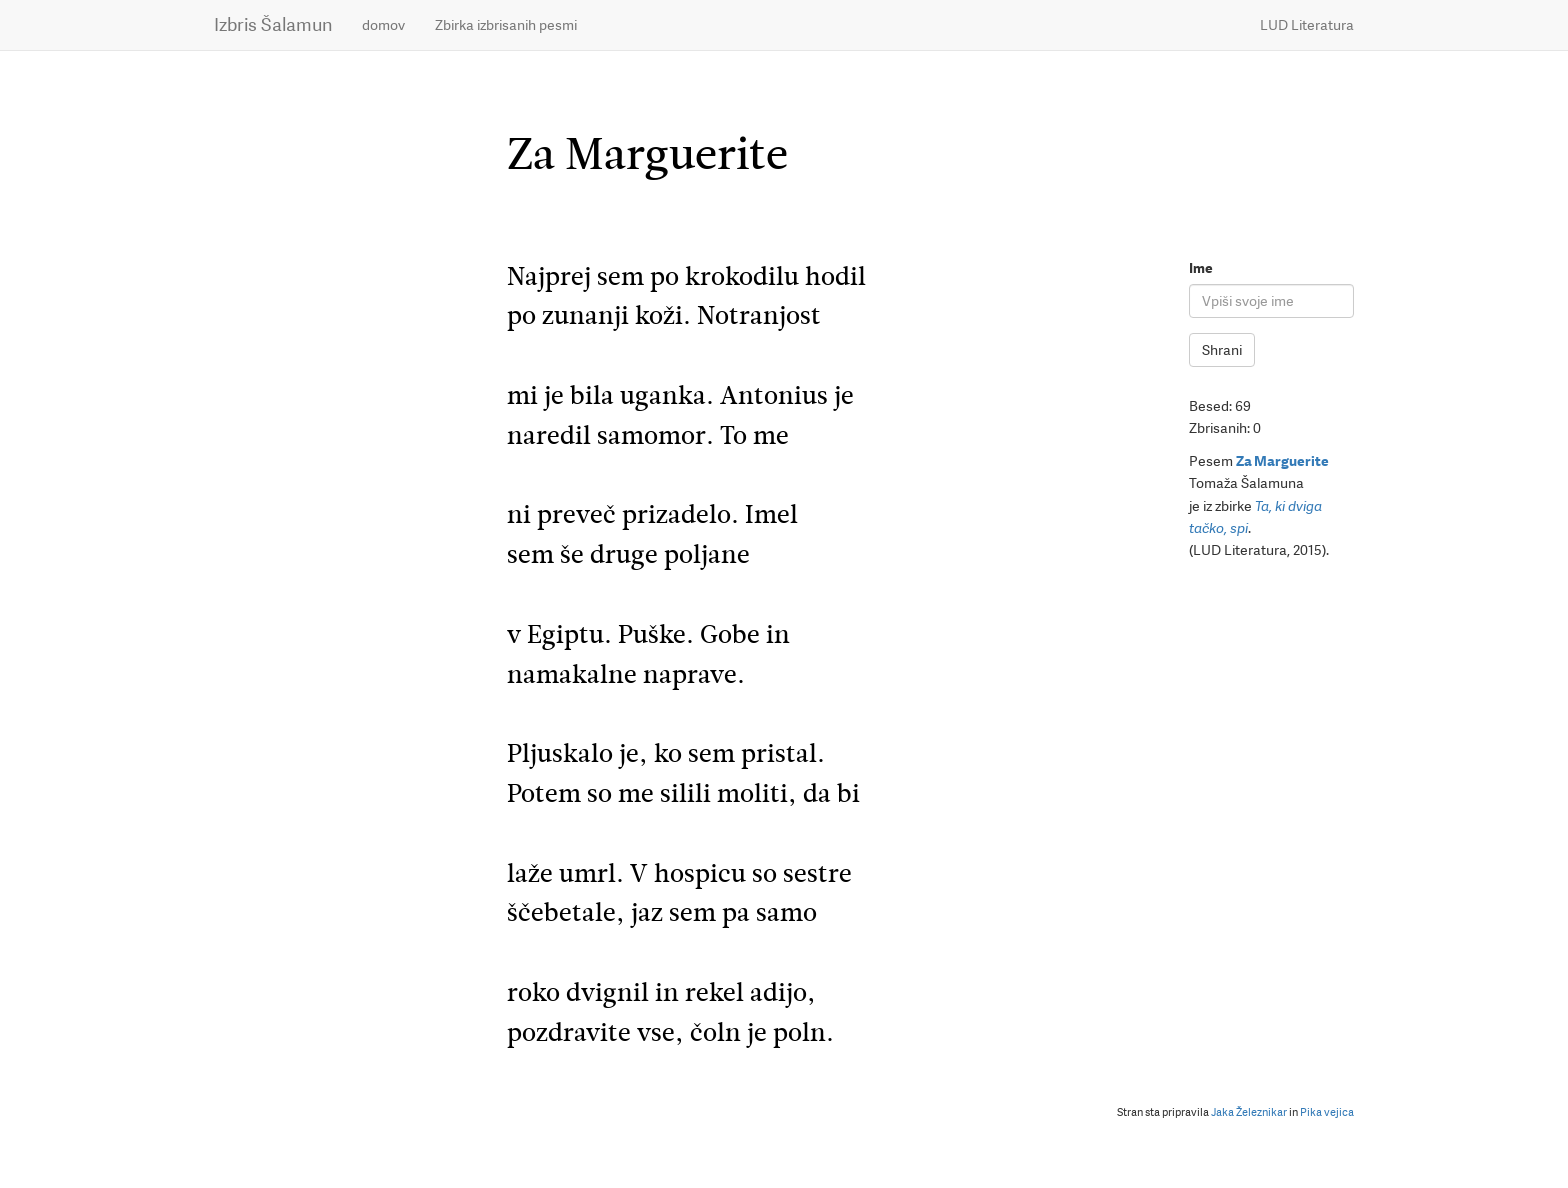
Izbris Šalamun (273, 24)
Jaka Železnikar (1249, 1112)
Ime (1201, 268)
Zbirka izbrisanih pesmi (506, 25)
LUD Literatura (1307, 25)
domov (383, 25)
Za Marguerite (1282, 461)
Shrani (1222, 350)
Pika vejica (1327, 1112)
